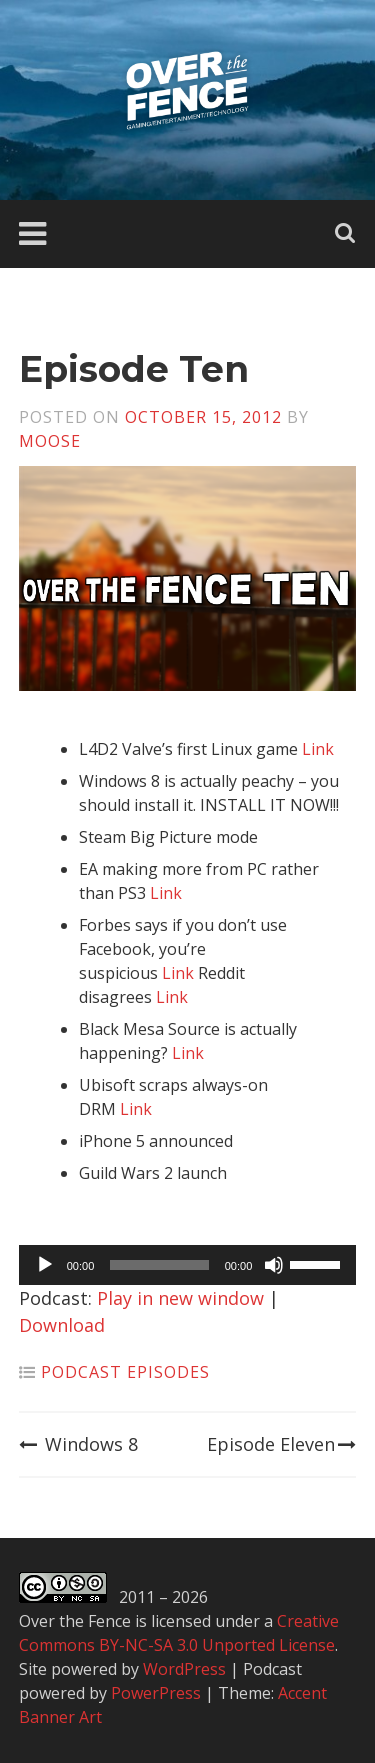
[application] (188, 1265)
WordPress (184, 1669)
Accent (302, 1693)
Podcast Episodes (125, 1372)
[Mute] (274, 1265)
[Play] (45, 1265)
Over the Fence (75, 1621)
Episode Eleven (281, 1444)
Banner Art (60, 1717)
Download (62, 1325)
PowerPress (156, 1693)
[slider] (159, 1265)
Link (318, 749)
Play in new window (180, 1298)
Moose (50, 441)
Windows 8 (78, 1444)
